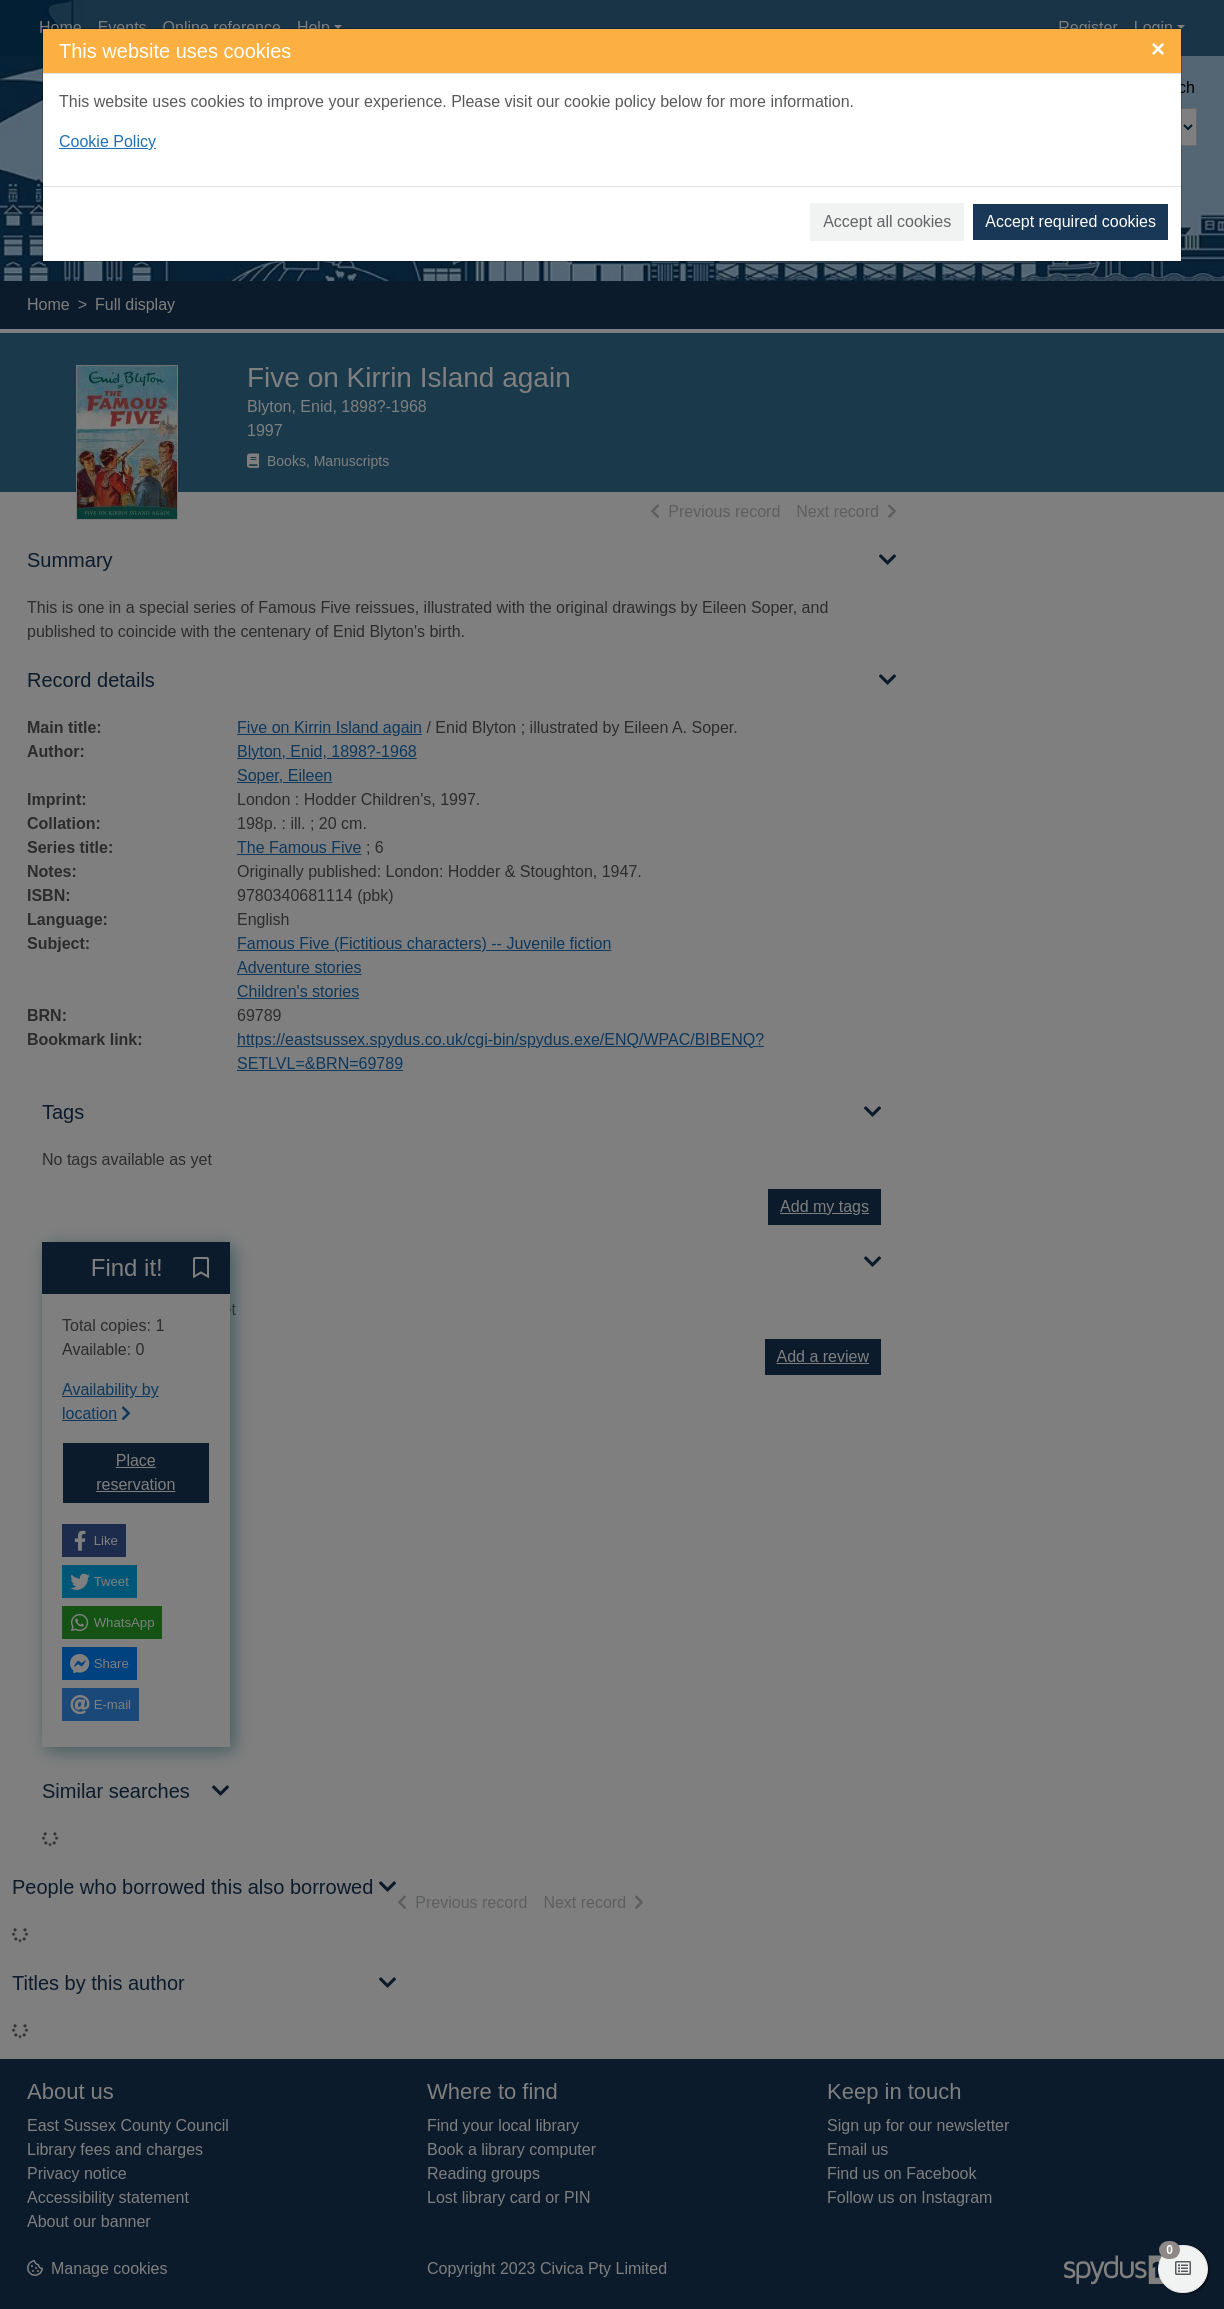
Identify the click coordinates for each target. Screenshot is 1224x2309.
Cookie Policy (107, 141)
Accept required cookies (1070, 221)
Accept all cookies (887, 221)
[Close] (1158, 49)
